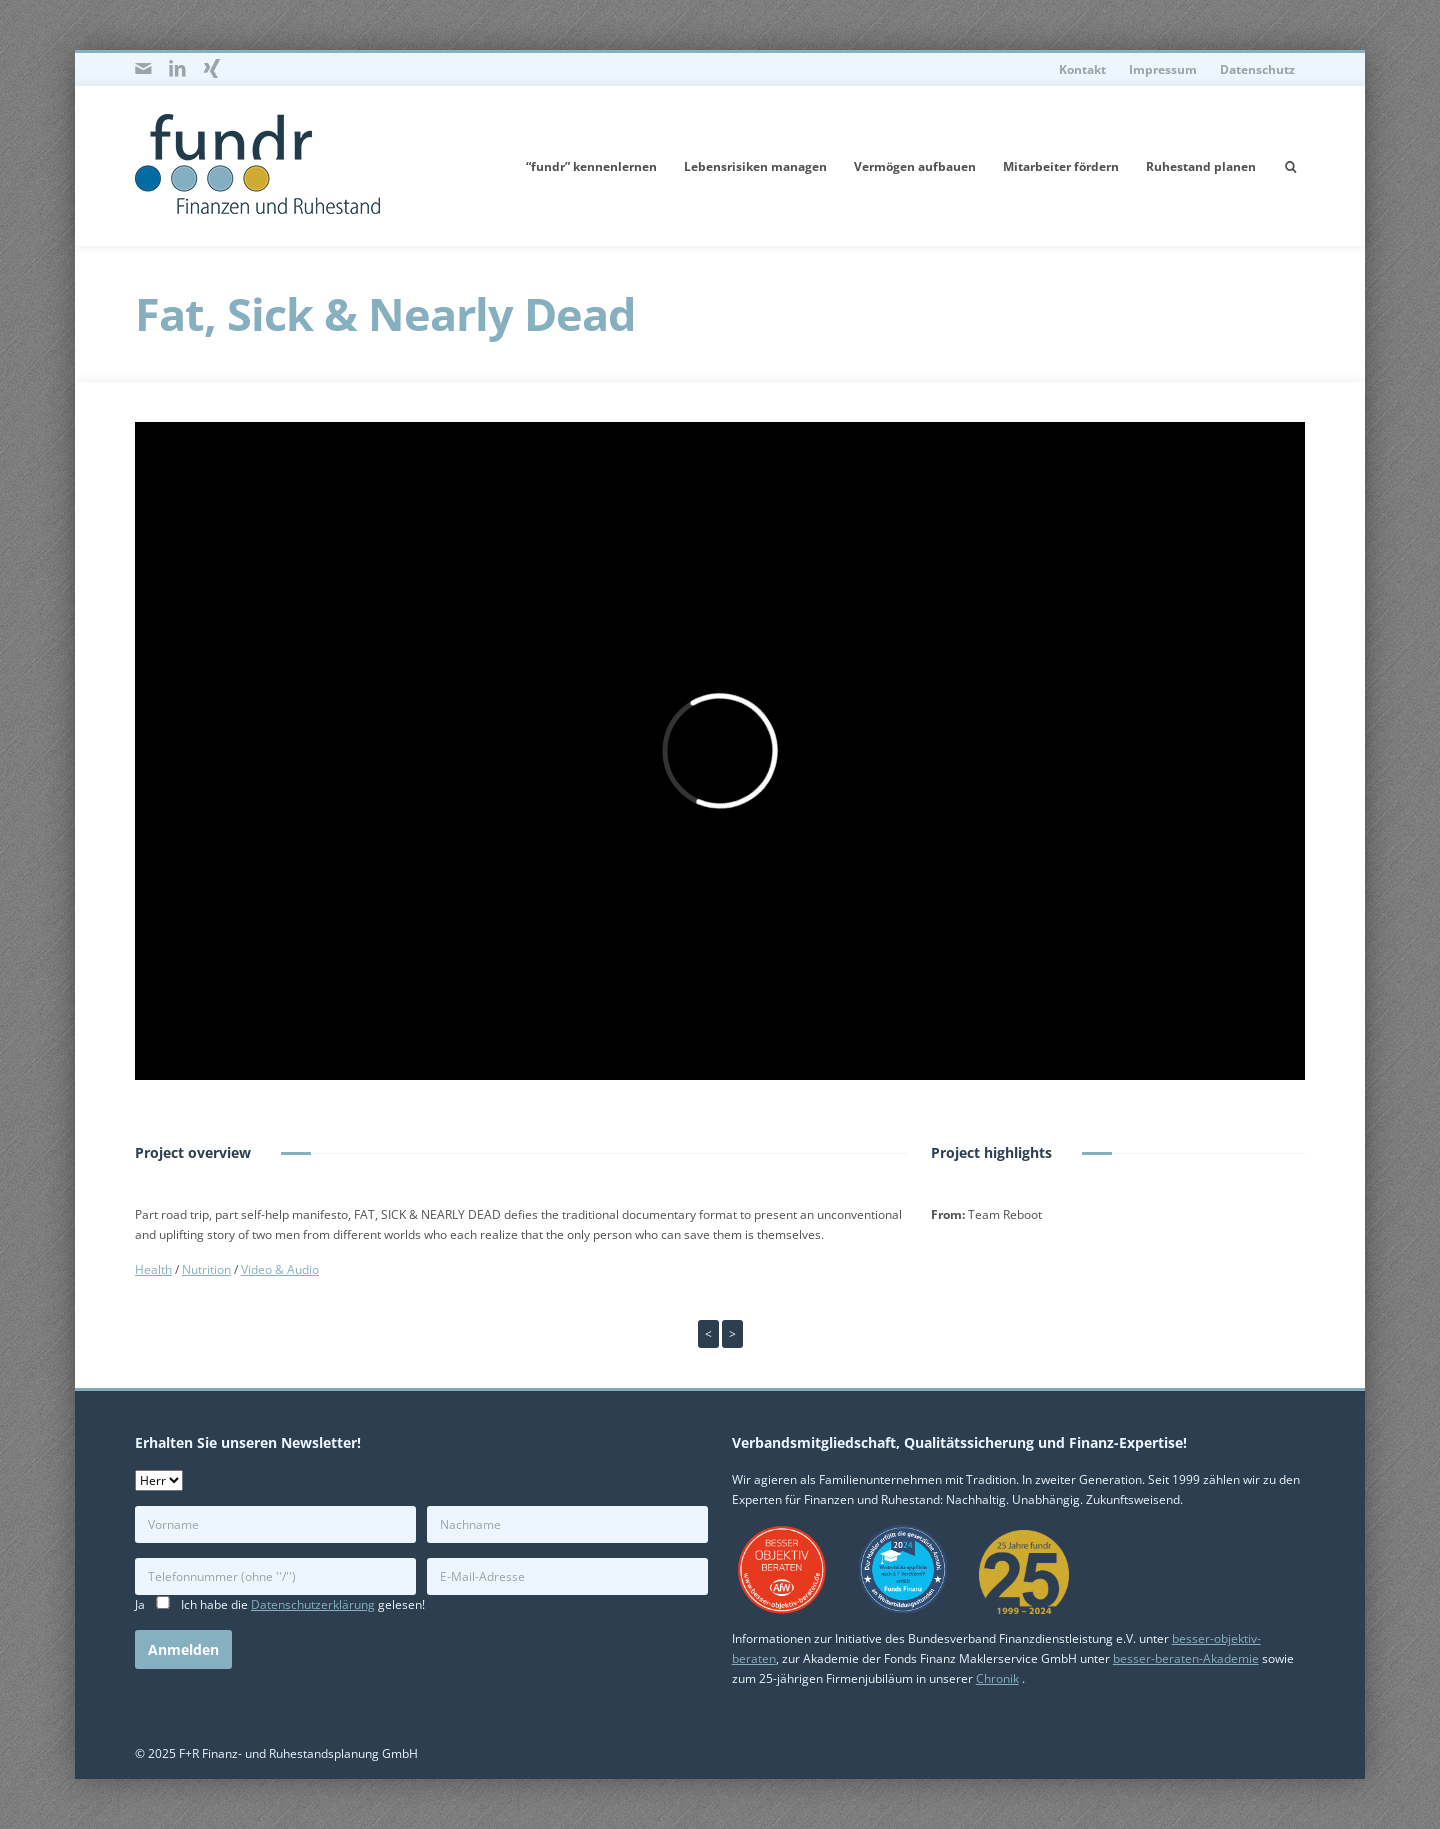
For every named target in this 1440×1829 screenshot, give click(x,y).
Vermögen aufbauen (915, 166)
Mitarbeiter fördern (1061, 166)
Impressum (1163, 69)
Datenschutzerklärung (313, 1604)
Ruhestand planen (1201, 166)
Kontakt (1082, 69)
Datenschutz (1257, 69)
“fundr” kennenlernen (591, 166)
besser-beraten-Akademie (1186, 1658)
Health (153, 1269)
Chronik (997, 1678)
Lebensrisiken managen (755, 166)
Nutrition (206, 1269)
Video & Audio (280, 1269)
